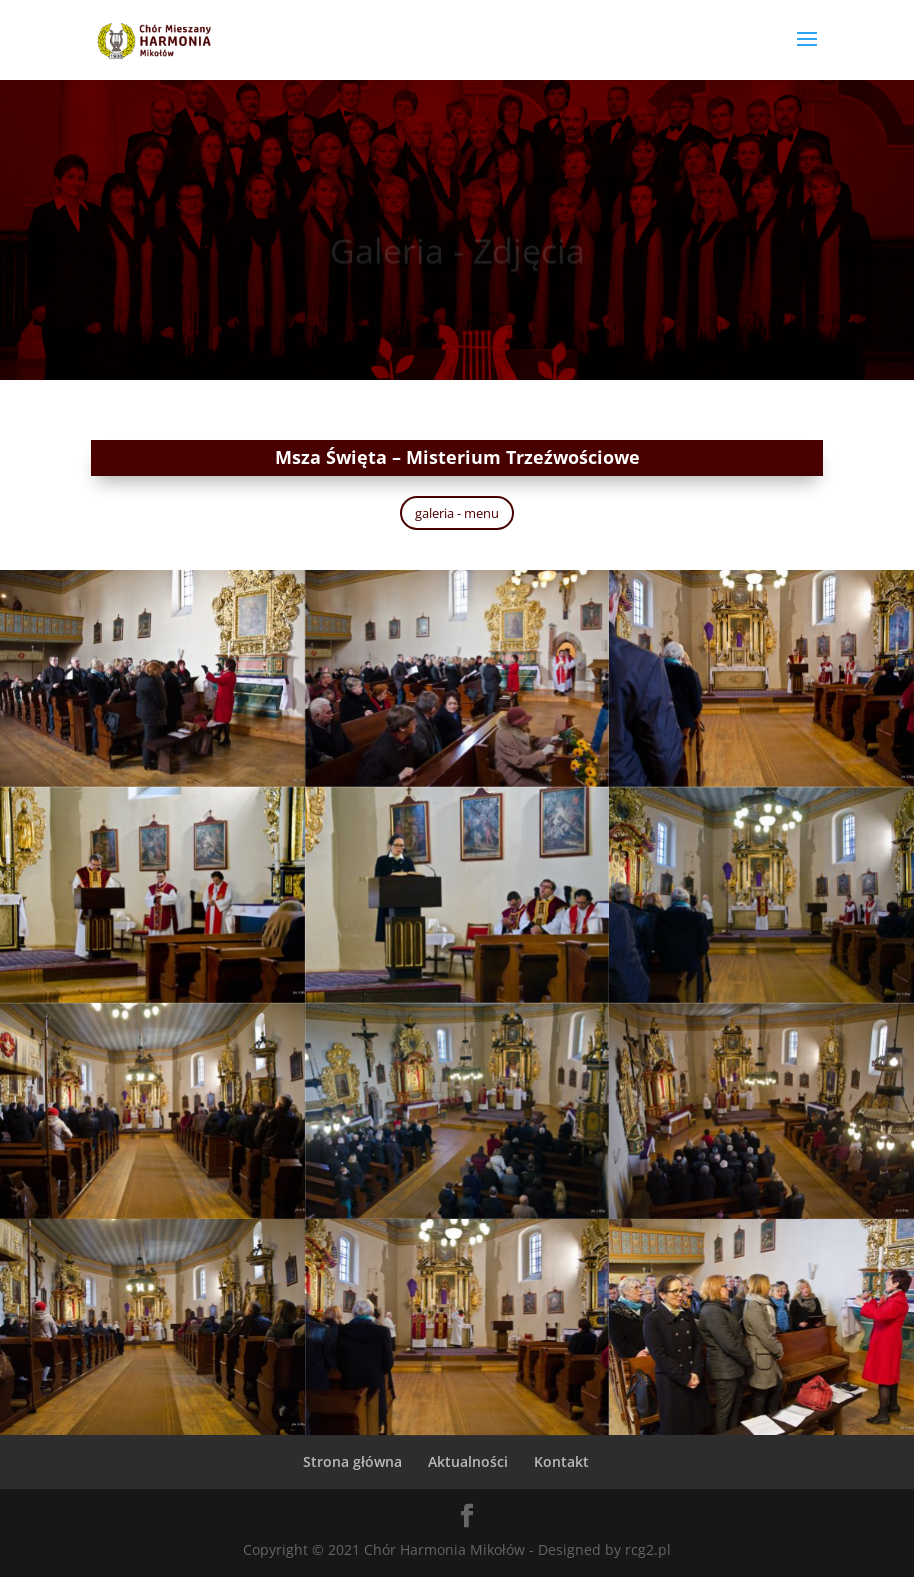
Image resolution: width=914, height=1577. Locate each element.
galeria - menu (457, 513)
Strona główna (352, 1461)
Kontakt (561, 1461)
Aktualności (468, 1461)
